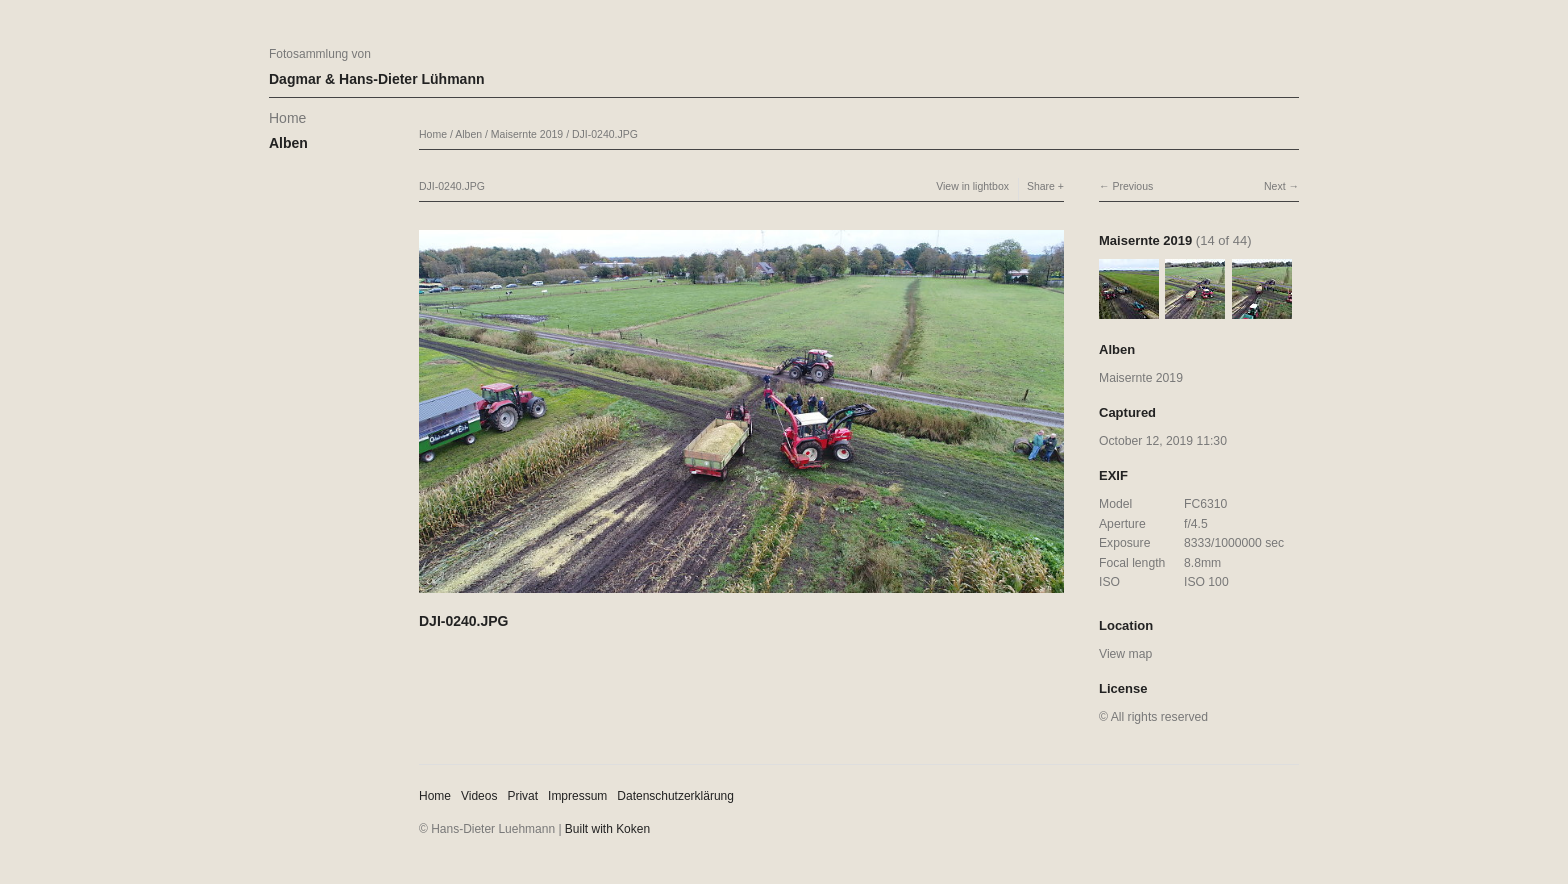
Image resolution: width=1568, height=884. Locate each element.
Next (1275, 186)
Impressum (577, 796)
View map (1125, 654)
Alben (288, 143)
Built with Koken (607, 829)
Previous (1132, 186)
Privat (522, 796)
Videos (479, 796)
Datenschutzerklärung (675, 796)
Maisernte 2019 (527, 134)
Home (287, 118)
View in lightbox (972, 186)
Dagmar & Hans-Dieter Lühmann (376, 79)
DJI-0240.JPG (605, 134)
